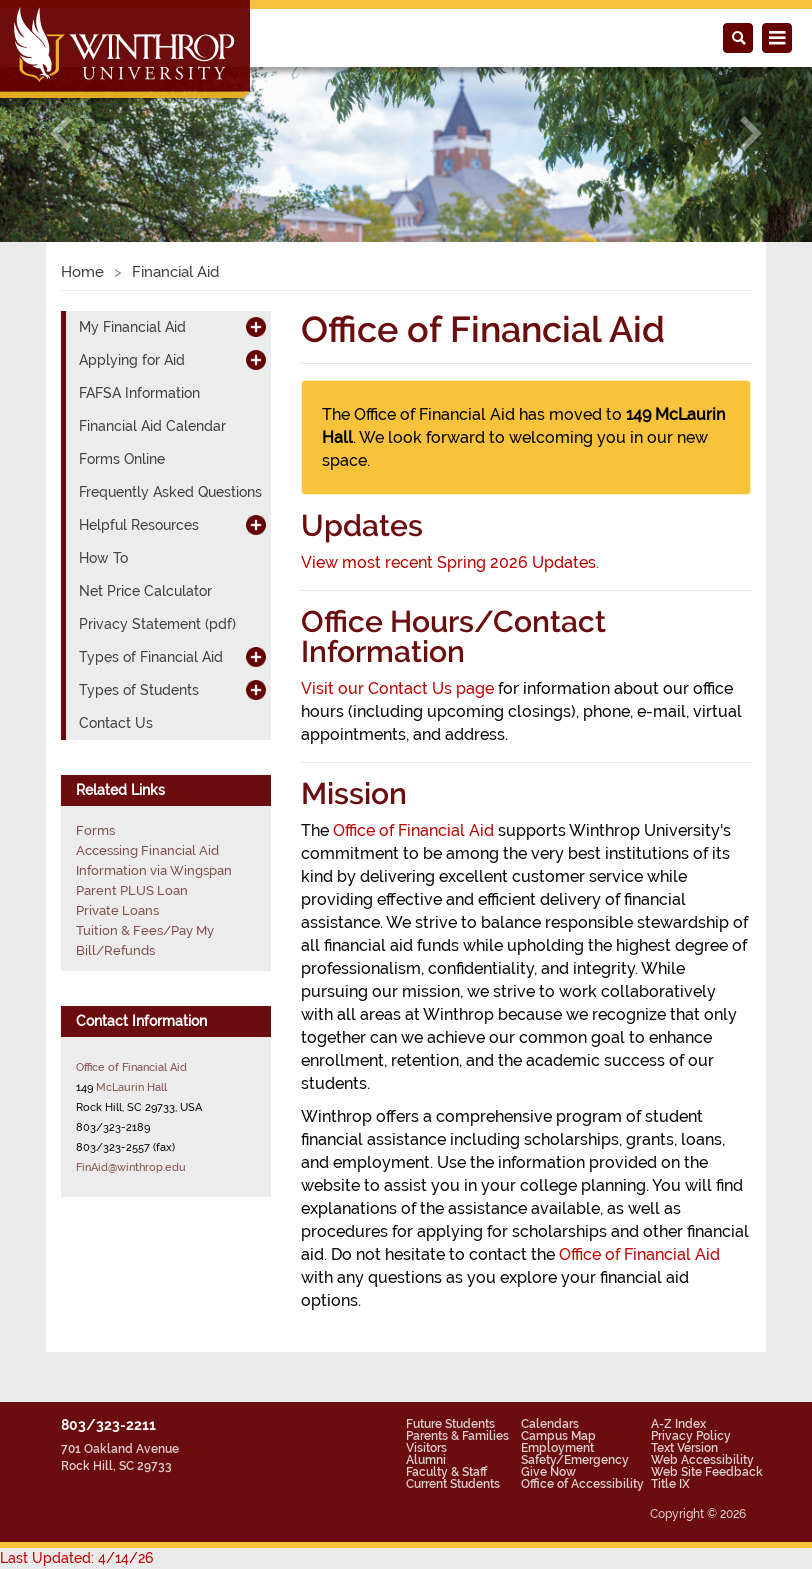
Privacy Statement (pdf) (157, 624)
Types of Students (139, 690)
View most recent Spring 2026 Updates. (450, 562)
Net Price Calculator (145, 591)
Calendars (550, 1424)
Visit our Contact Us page (397, 688)
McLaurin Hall (131, 1087)
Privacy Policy (691, 1436)
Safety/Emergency (575, 1460)
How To (103, 558)
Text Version (684, 1448)
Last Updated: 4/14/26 (76, 1558)
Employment (557, 1448)
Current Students (453, 1484)
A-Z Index (678, 1424)
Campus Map (558, 1436)
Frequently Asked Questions (170, 492)
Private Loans (117, 910)
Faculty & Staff (446, 1472)
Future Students (450, 1424)
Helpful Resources (139, 525)
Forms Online (122, 459)
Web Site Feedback (707, 1472)
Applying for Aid (132, 360)
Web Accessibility (702, 1460)
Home (82, 272)
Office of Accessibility (582, 1484)
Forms (95, 830)
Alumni (426, 1460)
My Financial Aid (132, 327)
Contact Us (116, 723)
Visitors (426, 1448)
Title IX (670, 1484)
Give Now (548, 1472)
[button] (61, 133)
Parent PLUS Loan (132, 890)
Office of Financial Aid (413, 830)
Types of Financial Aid (151, 657)
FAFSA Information (139, 393)
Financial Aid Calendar (152, 426)
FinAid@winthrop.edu (131, 1167)
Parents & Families (457, 1436)
